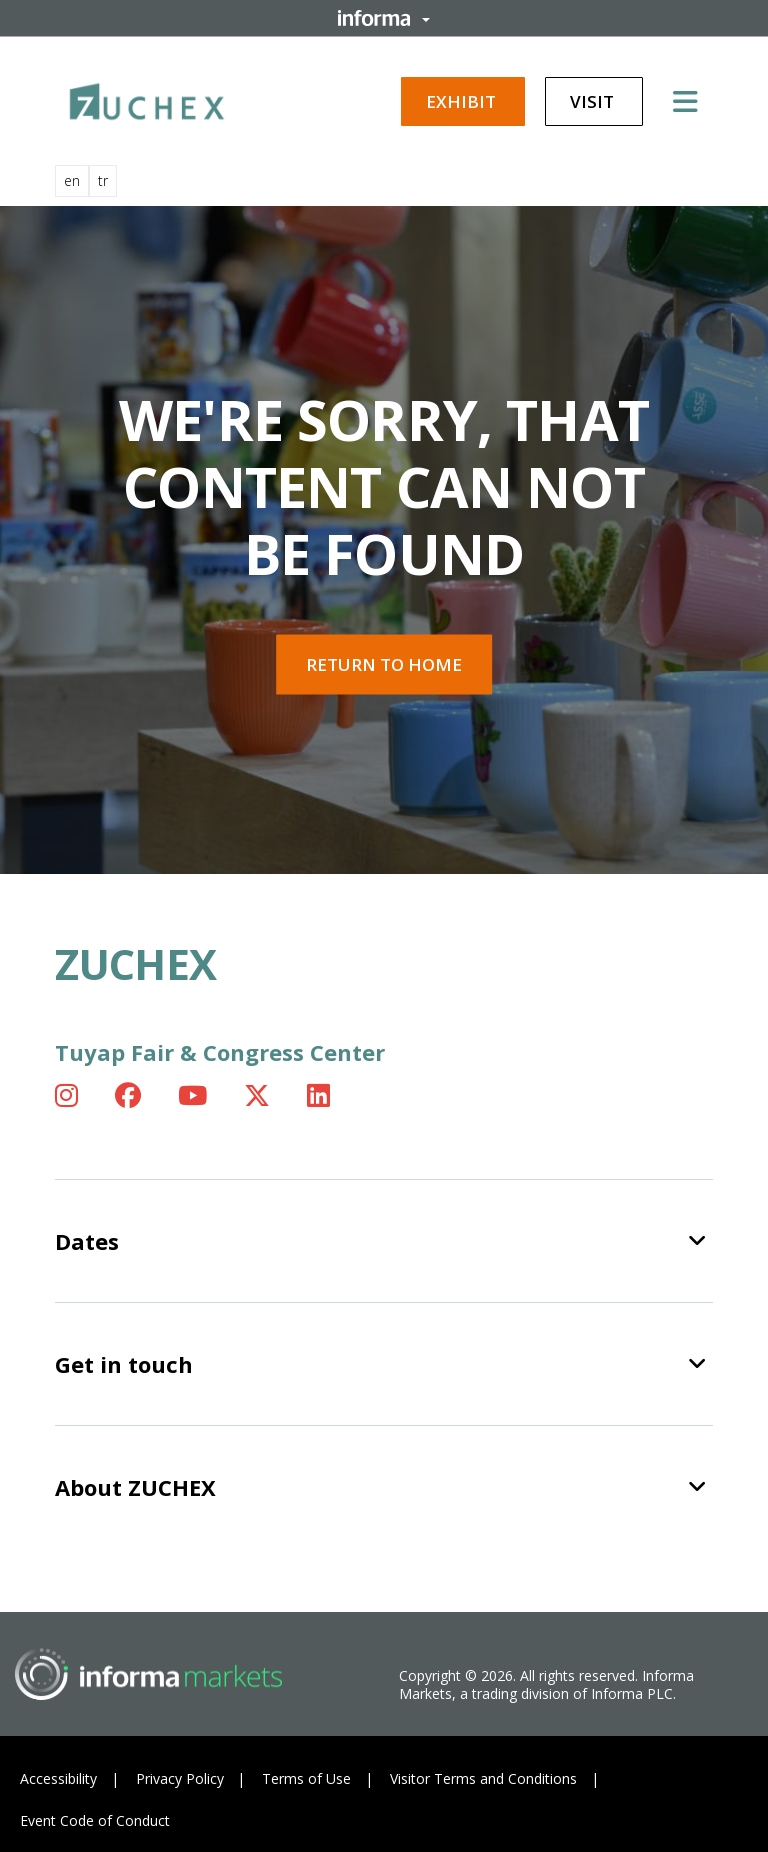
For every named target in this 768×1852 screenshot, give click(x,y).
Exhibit (463, 101)
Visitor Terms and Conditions (483, 1778)
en (72, 180)
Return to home (384, 664)
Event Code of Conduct (95, 1820)
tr (103, 180)
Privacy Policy (180, 1778)
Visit (594, 101)
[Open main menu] (693, 101)
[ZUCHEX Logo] (147, 98)
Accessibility (58, 1778)
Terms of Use (306, 1778)
